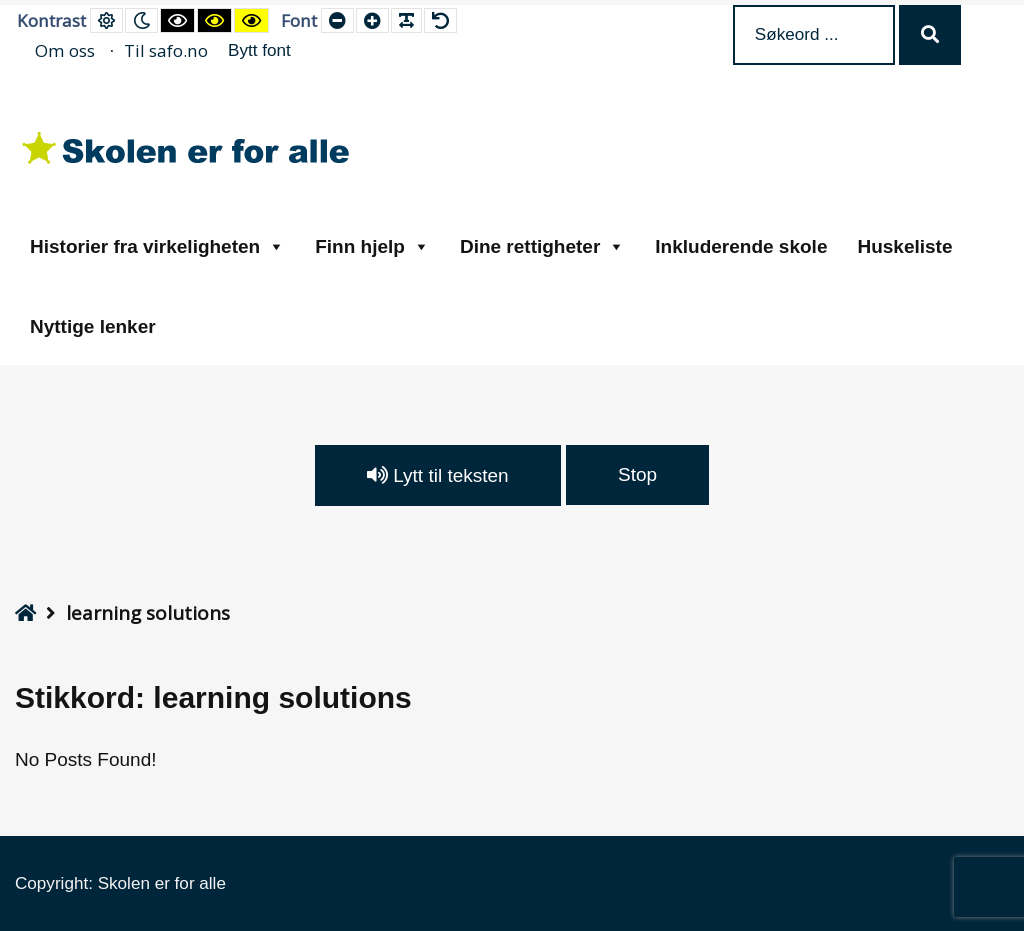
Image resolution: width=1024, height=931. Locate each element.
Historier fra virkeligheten (157, 246)
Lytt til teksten (438, 475)
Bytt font (259, 50)
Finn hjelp (372, 246)
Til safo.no (166, 50)
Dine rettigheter (542, 246)
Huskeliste (904, 246)
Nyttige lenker (93, 326)
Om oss (65, 50)
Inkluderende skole (741, 246)
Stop (637, 474)
